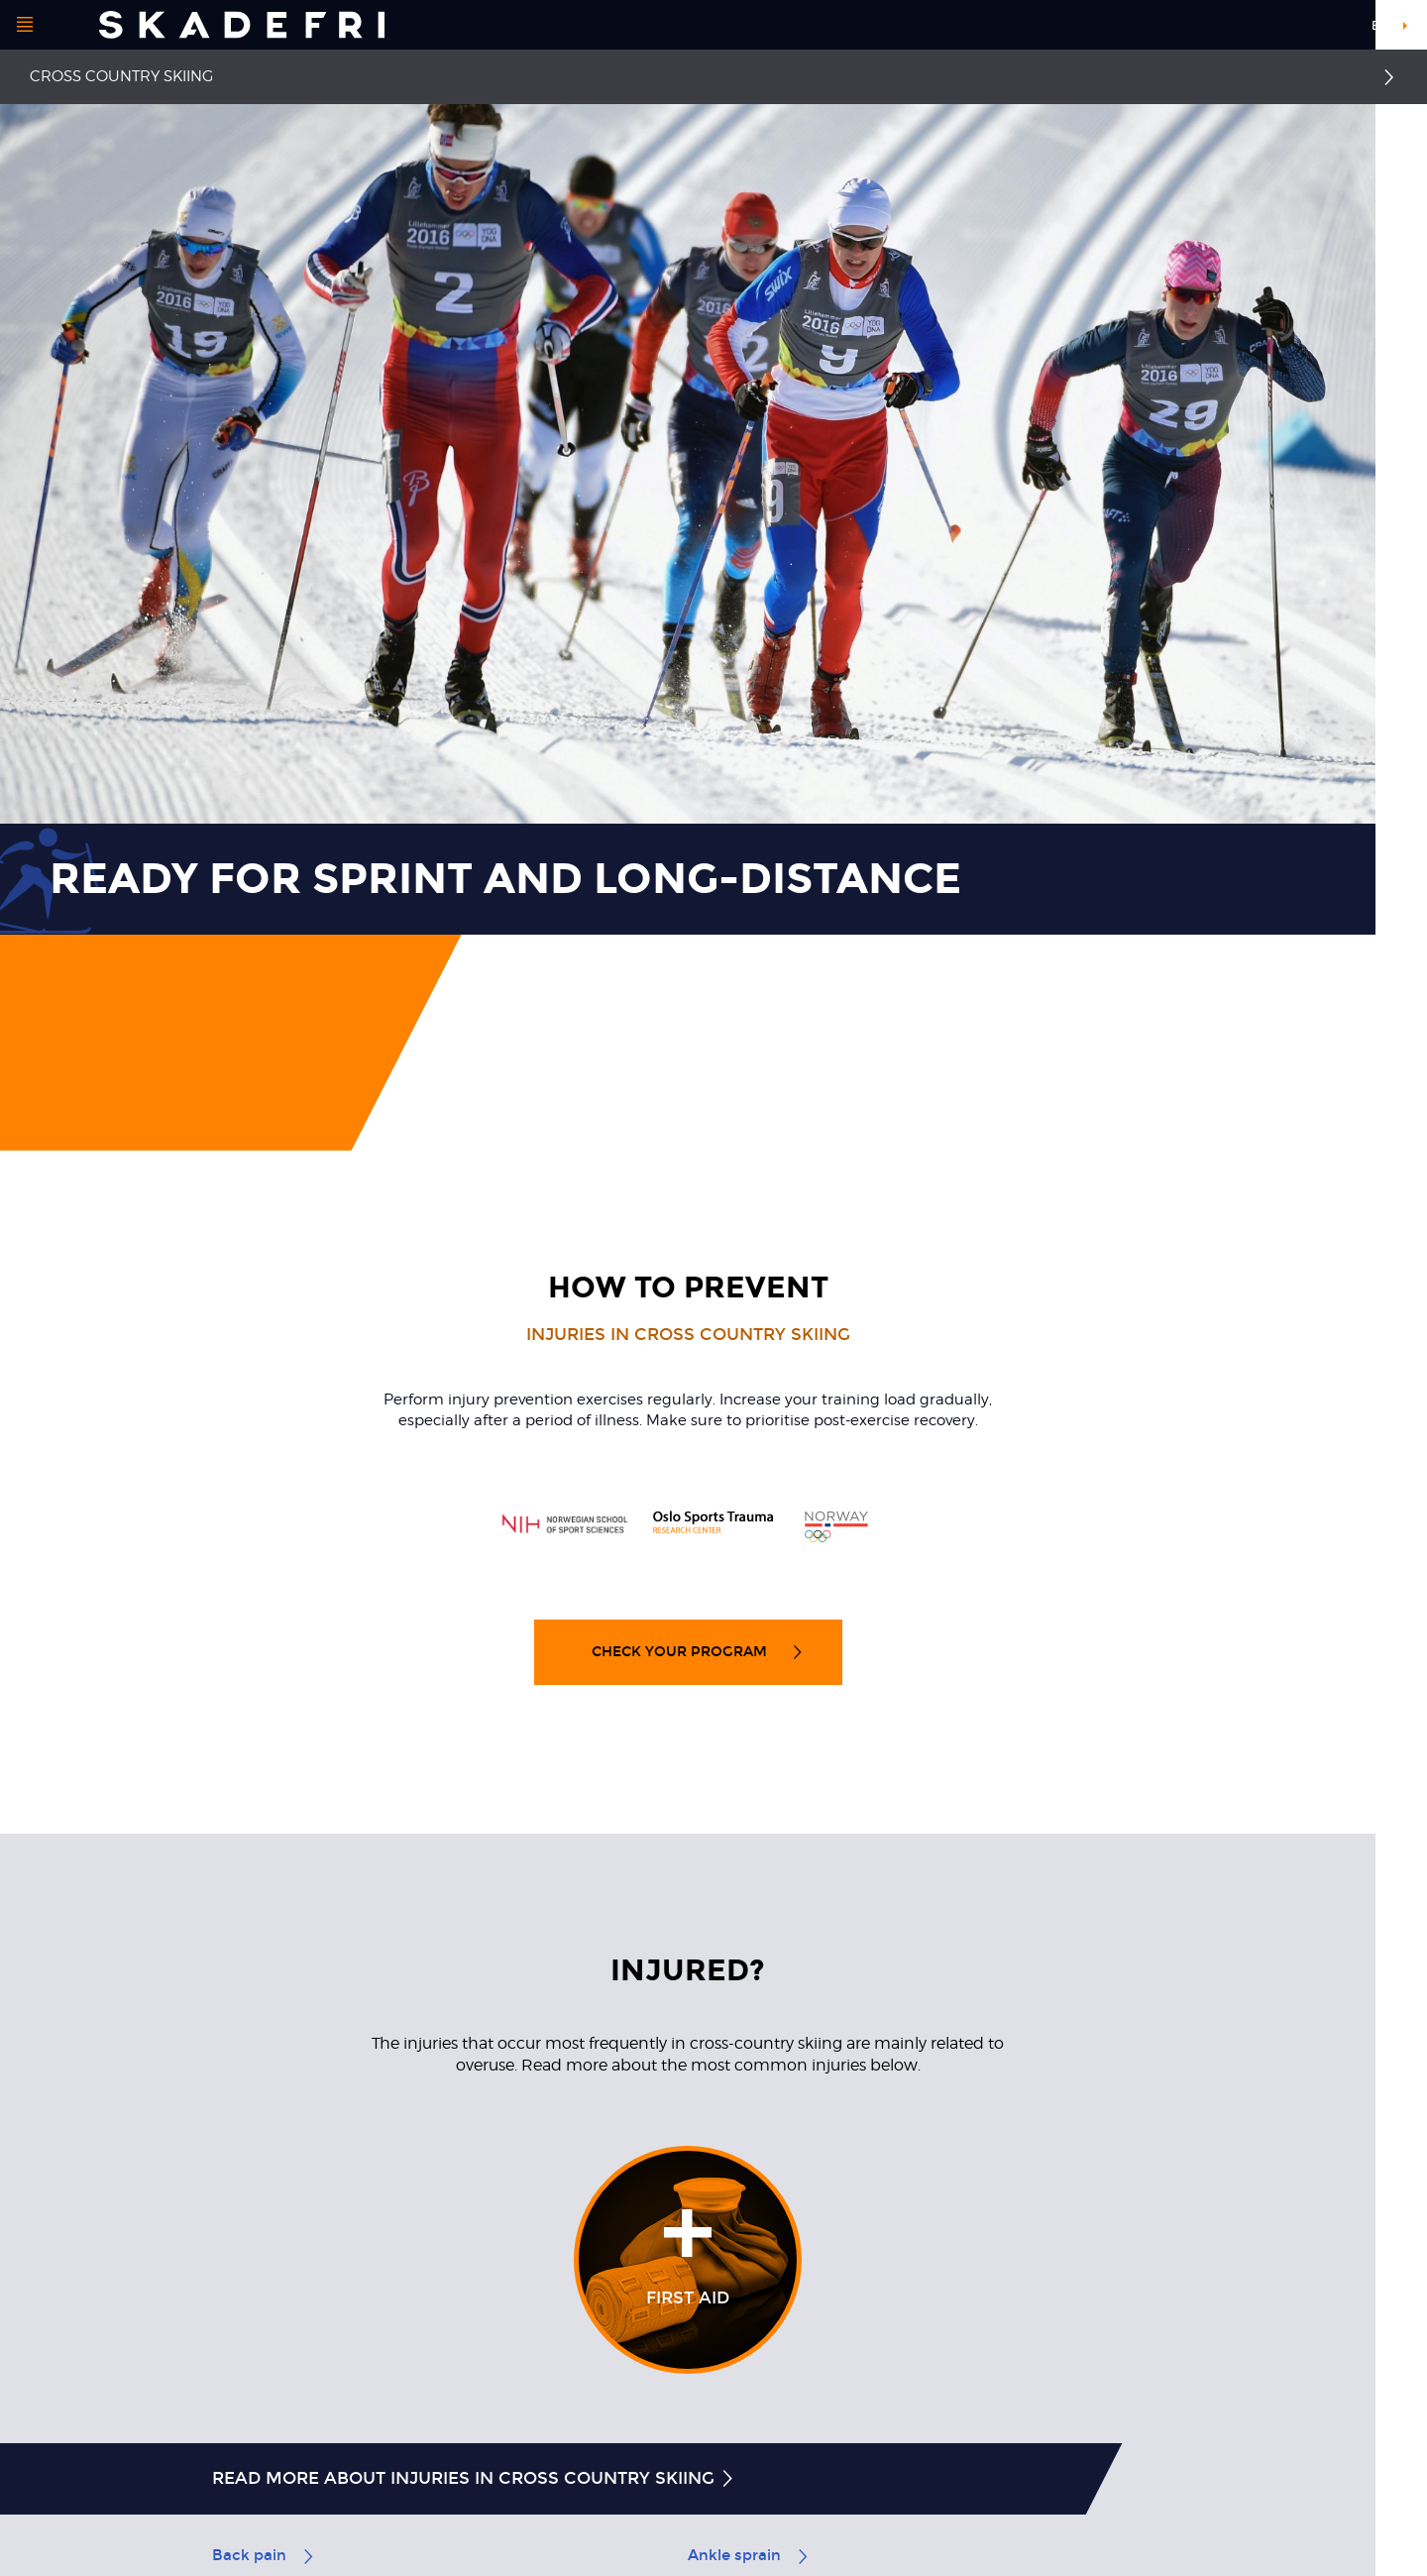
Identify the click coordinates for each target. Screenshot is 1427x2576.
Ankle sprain (749, 2555)
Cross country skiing (121, 76)
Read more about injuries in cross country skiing (474, 2478)
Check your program (698, 1651)
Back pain (264, 2555)
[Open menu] (25, 25)
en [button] (1380, 26)
